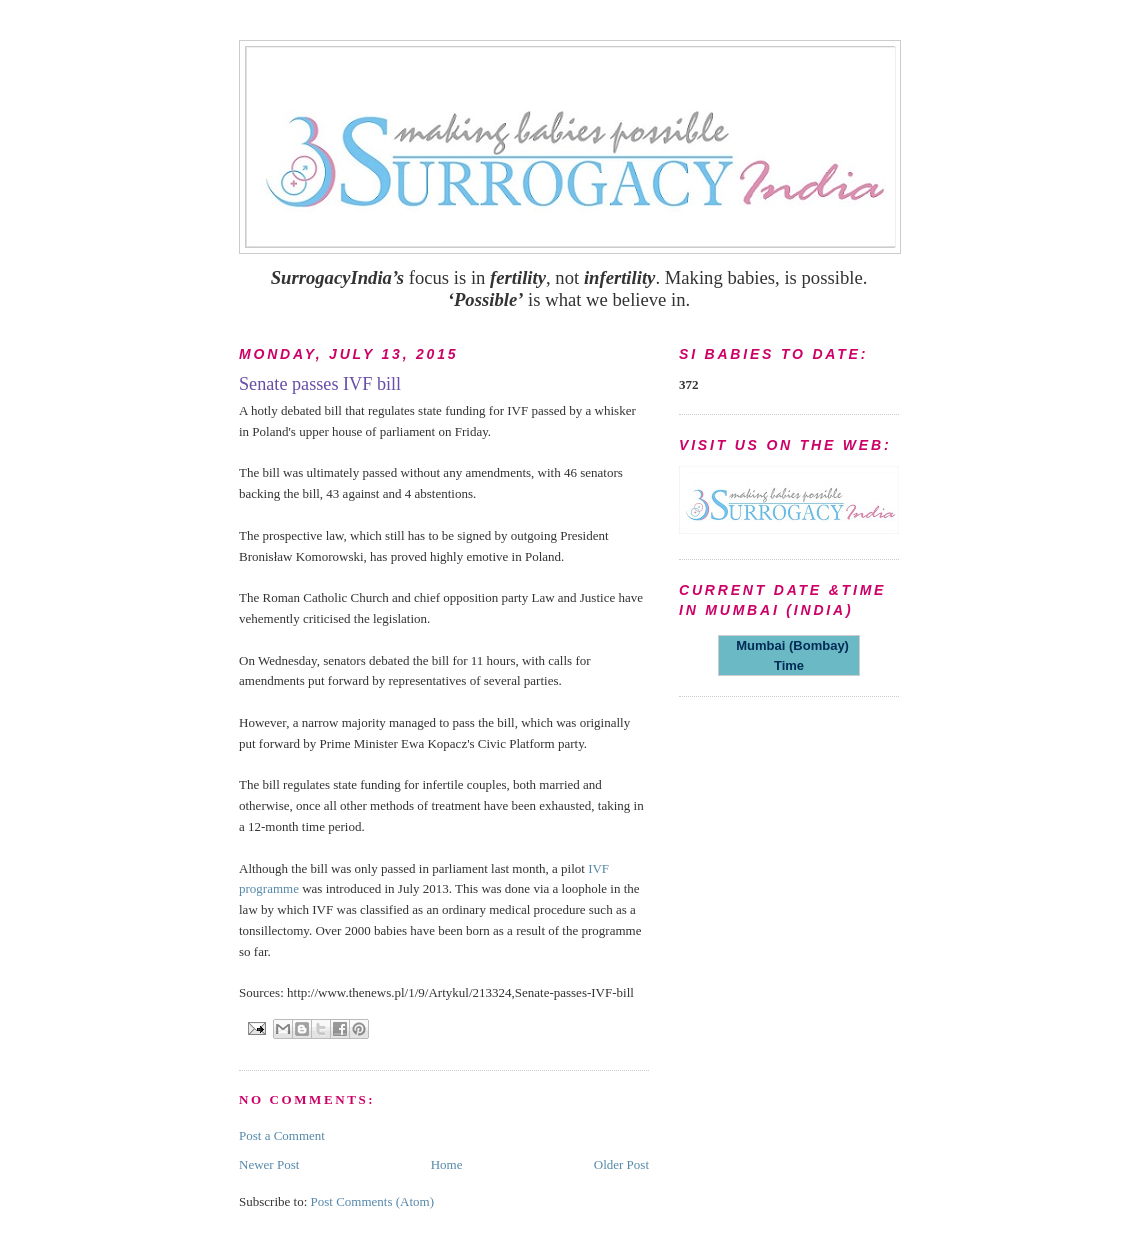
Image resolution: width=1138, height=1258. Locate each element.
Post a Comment (282, 1135)
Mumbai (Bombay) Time (789, 655)
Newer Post (269, 1164)
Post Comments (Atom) (373, 1201)
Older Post (621, 1164)
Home (447, 1164)
